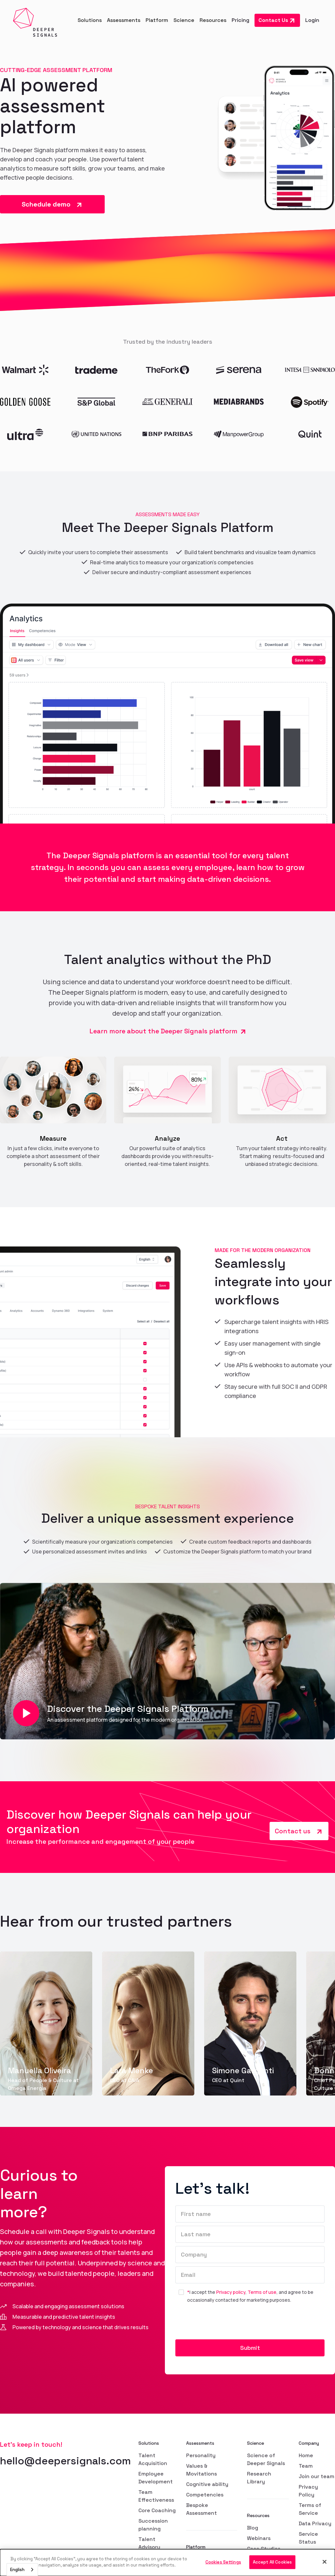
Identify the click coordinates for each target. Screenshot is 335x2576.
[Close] (324, 2561)
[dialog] (167, 2562)
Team (306, 2465)
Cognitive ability (207, 2484)
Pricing (240, 20)
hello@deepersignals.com (65, 2460)
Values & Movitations (201, 2469)
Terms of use (262, 2292)
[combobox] (22, 2569)
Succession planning (153, 2524)
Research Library (259, 2477)
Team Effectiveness (156, 2496)
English (17, 2569)
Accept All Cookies (272, 2562)
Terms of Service (310, 2509)
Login (312, 20)
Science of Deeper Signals (266, 2459)
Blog (252, 2527)
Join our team (316, 2476)
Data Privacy (315, 2523)
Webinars (259, 2538)
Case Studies (263, 2548)
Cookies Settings (223, 2562)
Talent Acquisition (152, 2459)
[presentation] (225, 2324)
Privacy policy (230, 2292)
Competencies (204, 2494)
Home (306, 2455)
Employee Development (155, 2477)
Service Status (308, 2538)
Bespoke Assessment (201, 2509)
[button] (90, 20)
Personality (201, 2455)
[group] (46, 2023)
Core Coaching (157, 2510)
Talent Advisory (149, 2543)
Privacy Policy (308, 2490)
